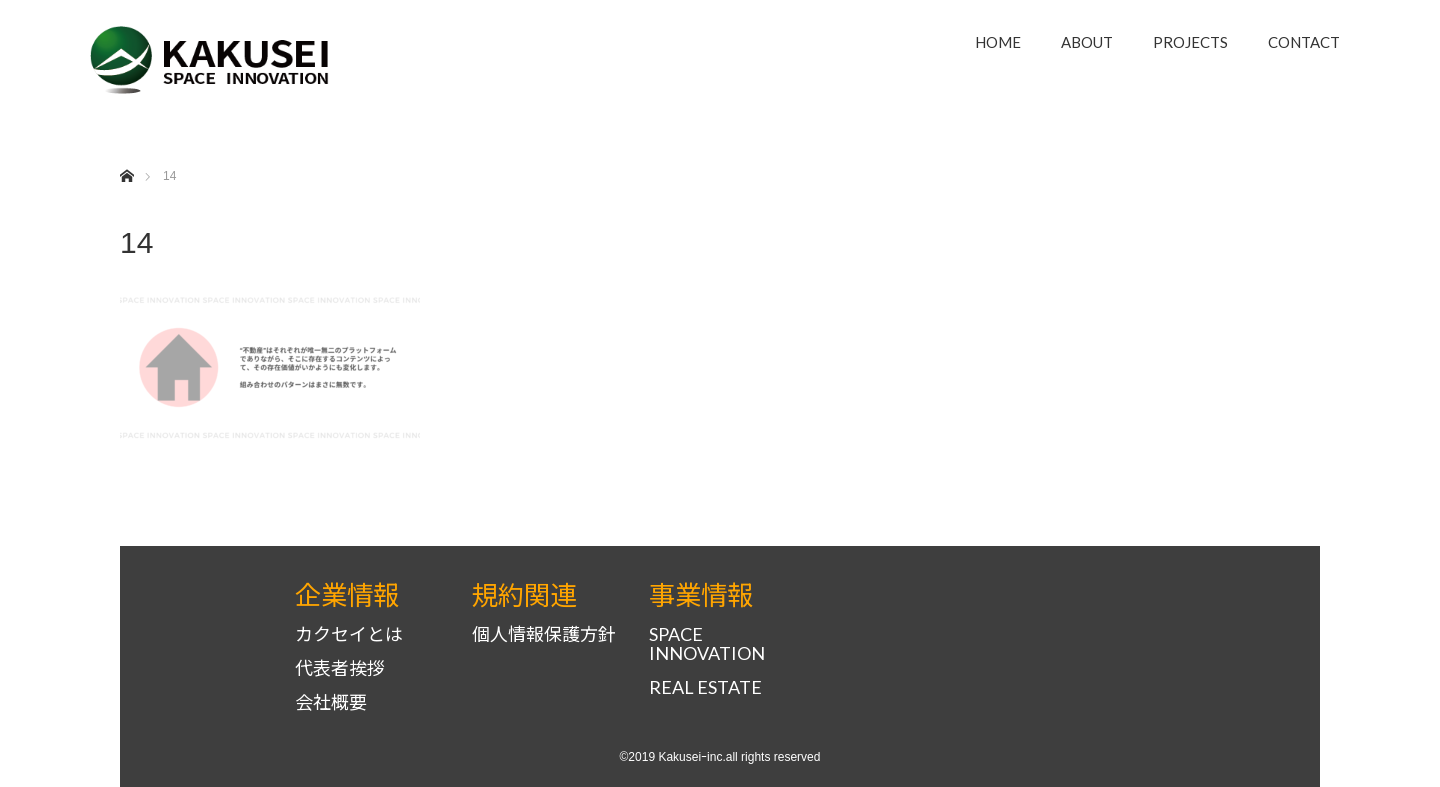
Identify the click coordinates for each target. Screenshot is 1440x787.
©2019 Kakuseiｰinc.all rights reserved (720, 757)
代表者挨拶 (340, 668)
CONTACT (1304, 42)
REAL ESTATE (705, 687)
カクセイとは (349, 634)
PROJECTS (1190, 42)
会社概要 (331, 702)
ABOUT (1087, 42)
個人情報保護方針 (544, 634)
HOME (998, 42)
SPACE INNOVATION (707, 644)
